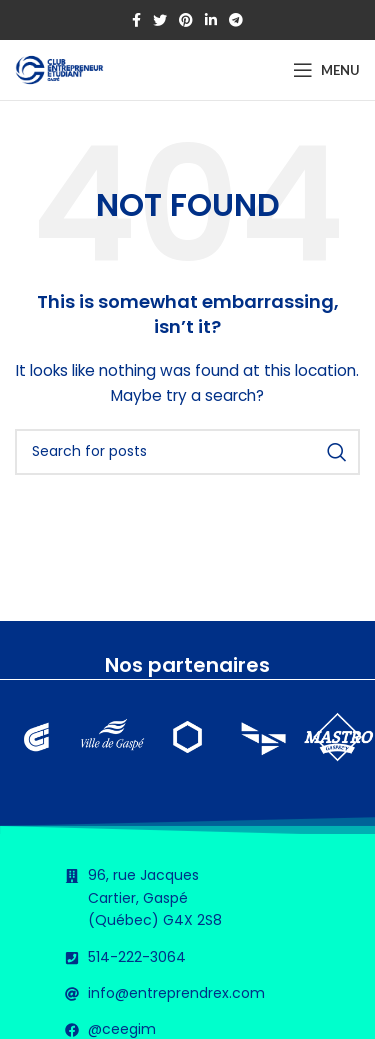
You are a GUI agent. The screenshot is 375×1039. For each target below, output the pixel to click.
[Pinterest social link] (186, 20)
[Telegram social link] (236, 20)
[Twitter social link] (160, 20)
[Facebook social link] (136, 20)
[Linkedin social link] (211, 20)
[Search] (187, 452)
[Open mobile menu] (326, 70)
